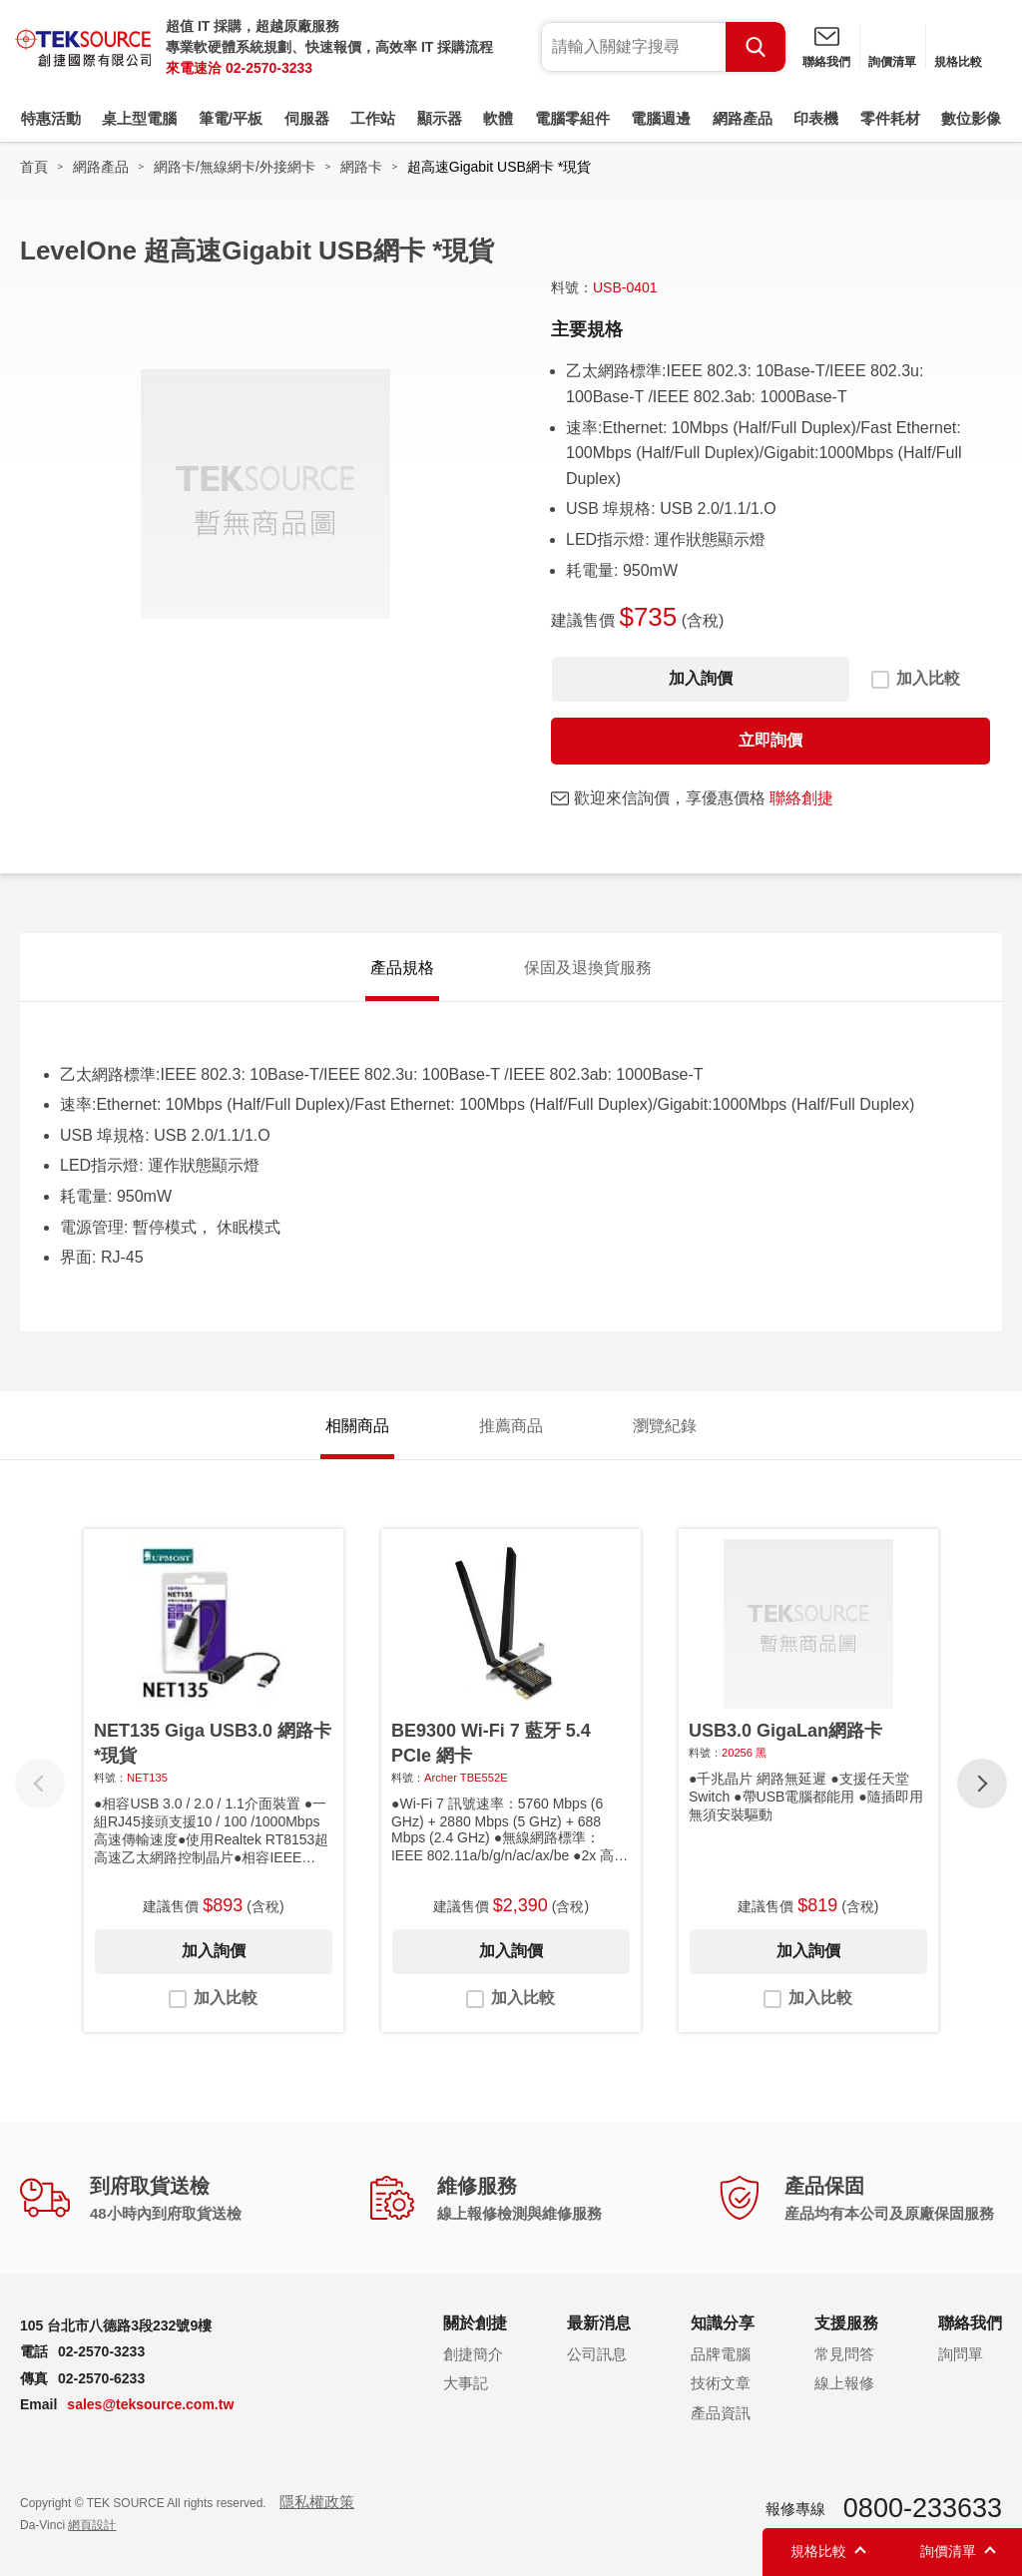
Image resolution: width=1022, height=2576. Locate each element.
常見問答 (844, 2353)
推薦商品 (511, 1425)
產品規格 (402, 967)
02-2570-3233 (269, 68)
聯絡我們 (826, 62)
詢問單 (960, 2353)
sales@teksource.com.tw (150, 2404)
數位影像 (971, 118)
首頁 (34, 167)
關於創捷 (475, 2323)
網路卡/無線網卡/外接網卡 (234, 167)
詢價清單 (892, 62)
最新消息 (599, 2323)
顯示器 (439, 118)
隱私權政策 (316, 2501)
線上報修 (844, 2382)
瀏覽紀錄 (665, 1425)
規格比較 (958, 62)
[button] (982, 1783)
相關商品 (357, 1425)
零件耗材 (890, 118)
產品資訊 (721, 2412)
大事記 (465, 2382)
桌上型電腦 (139, 118)
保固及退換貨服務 (588, 967)
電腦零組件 (572, 118)
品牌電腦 (721, 2353)
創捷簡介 (473, 2353)
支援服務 (846, 2323)
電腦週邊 (661, 118)
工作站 (372, 118)
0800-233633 (922, 2508)
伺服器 (306, 118)
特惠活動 (51, 118)
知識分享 (723, 2323)
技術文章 (721, 2382)
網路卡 (361, 167)
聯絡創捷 (801, 797)
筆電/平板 (230, 118)
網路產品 (742, 118)
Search (755, 47)
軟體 (498, 118)
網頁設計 (92, 2525)
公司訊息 (597, 2353)
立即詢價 (770, 740)
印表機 (815, 118)
